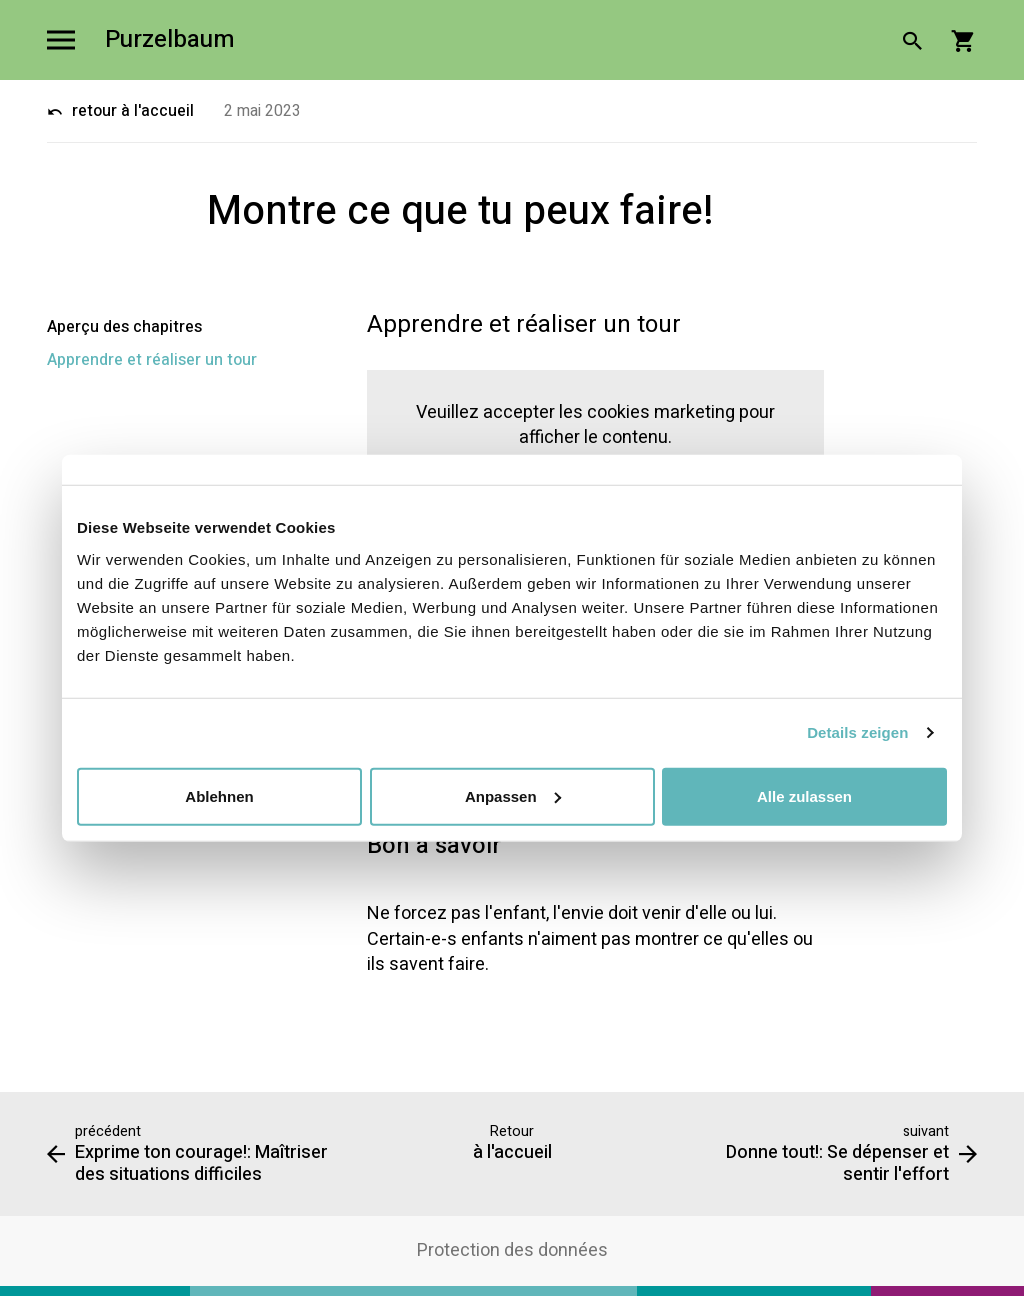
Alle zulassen (804, 795)
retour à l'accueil (120, 111)
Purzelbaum (170, 40)
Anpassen (513, 795)
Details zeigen (857, 732)
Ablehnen (219, 795)
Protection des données (512, 1250)
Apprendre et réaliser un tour (152, 360)
